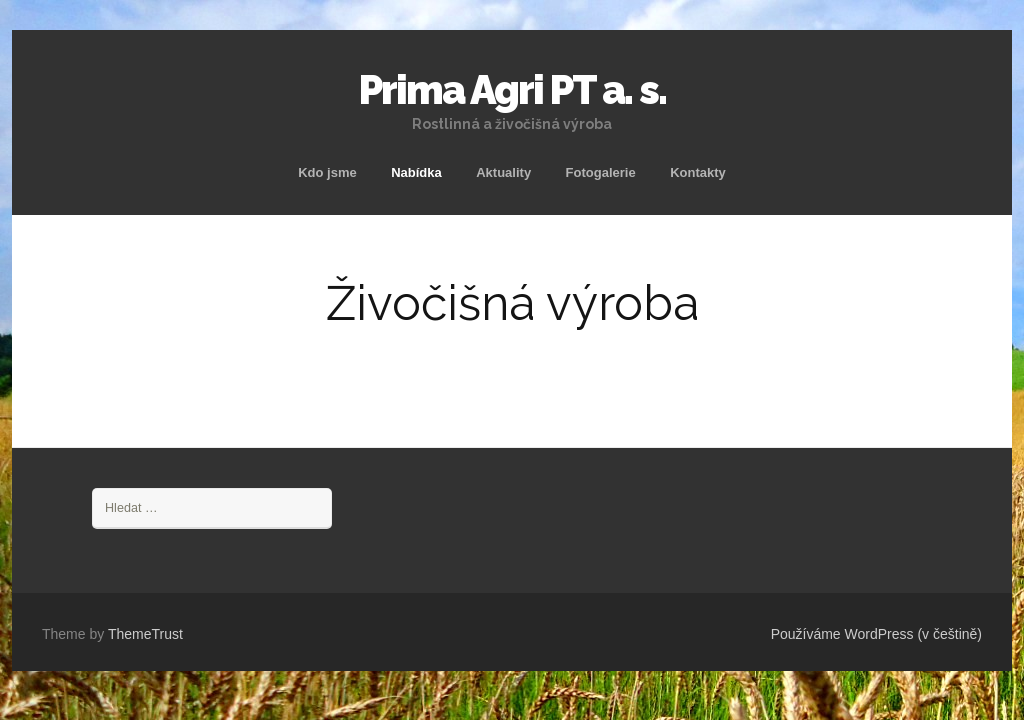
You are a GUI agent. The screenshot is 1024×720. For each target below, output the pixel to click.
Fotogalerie (601, 172)
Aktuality (503, 172)
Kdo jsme (327, 172)
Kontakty (698, 172)
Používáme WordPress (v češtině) (876, 634)
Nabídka (416, 172)
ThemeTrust (145, 634)
